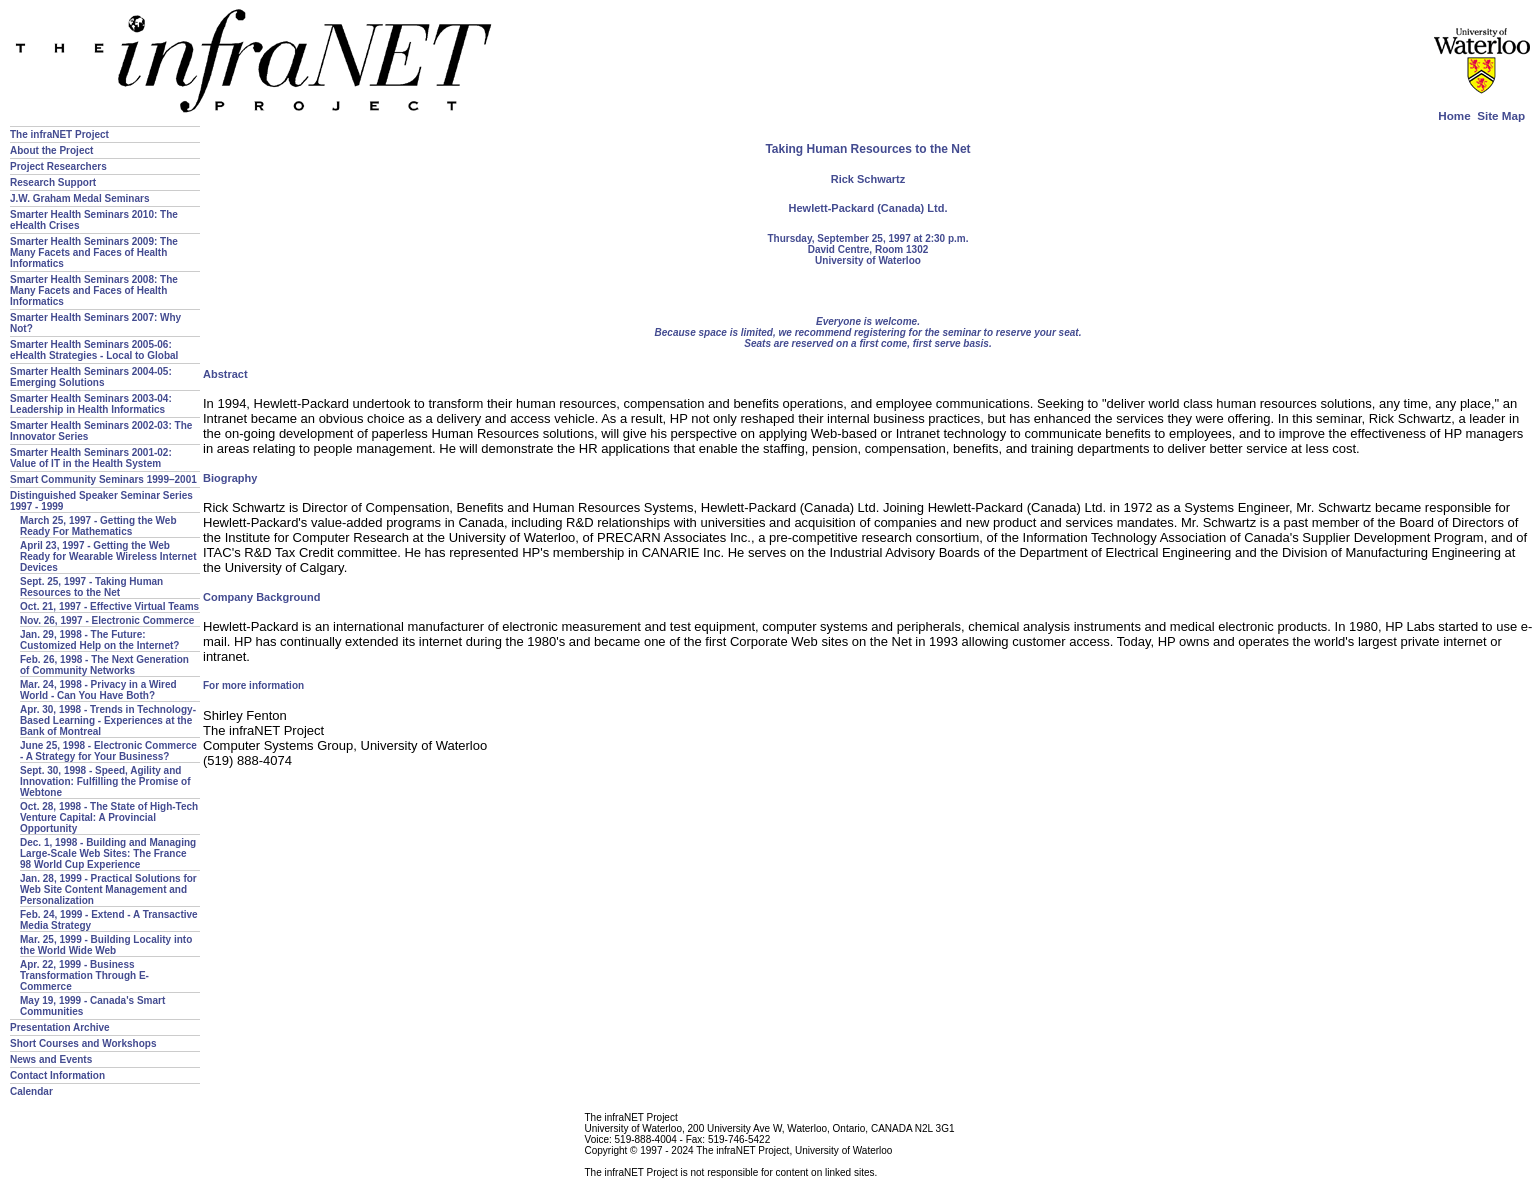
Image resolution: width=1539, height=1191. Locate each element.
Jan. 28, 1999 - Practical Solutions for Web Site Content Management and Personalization (108, 889)
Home (1454, 115)
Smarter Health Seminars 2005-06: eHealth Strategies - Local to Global (94, 350)
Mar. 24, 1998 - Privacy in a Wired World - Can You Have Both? (98, 690)
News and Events (51, 1059)
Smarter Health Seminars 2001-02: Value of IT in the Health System (91, 458)
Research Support (53, 182)
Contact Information (57, 1075)
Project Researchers (58, 166)
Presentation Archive (60, 1027)
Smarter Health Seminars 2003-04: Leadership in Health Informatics (91, 404)
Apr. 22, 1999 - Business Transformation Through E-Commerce (84, 975)
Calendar (31, 1091)
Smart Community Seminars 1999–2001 (103, 479)
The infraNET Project (59, 134)
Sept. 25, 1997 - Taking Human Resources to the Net (91, 587)
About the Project (51, 150)
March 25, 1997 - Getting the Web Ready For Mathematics (98, 526)
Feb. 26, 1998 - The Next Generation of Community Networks (104, 665)
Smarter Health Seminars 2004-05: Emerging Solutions (91, 377)
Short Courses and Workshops (83, 1043)
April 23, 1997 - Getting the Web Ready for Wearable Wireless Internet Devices (108, 556)
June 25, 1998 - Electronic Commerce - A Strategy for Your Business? (108, 751)
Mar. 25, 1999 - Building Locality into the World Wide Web (106, 945)
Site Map (1501, 115)
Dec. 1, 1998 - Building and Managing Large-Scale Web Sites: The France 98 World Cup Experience (108, 853)
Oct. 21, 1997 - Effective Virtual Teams (109, 606)
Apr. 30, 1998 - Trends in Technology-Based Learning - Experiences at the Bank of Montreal (108, 720)
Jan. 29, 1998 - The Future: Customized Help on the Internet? (99, 640)
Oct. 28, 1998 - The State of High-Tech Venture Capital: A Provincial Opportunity (109, 817)
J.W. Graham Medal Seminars (80, 198)
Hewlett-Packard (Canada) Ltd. (868, 208)
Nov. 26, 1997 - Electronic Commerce (107, 620)
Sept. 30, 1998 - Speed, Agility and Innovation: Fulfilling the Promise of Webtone (105, 781)
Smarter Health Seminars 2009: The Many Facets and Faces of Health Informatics (94, 252)
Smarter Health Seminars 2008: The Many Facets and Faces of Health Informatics (94, 290)
